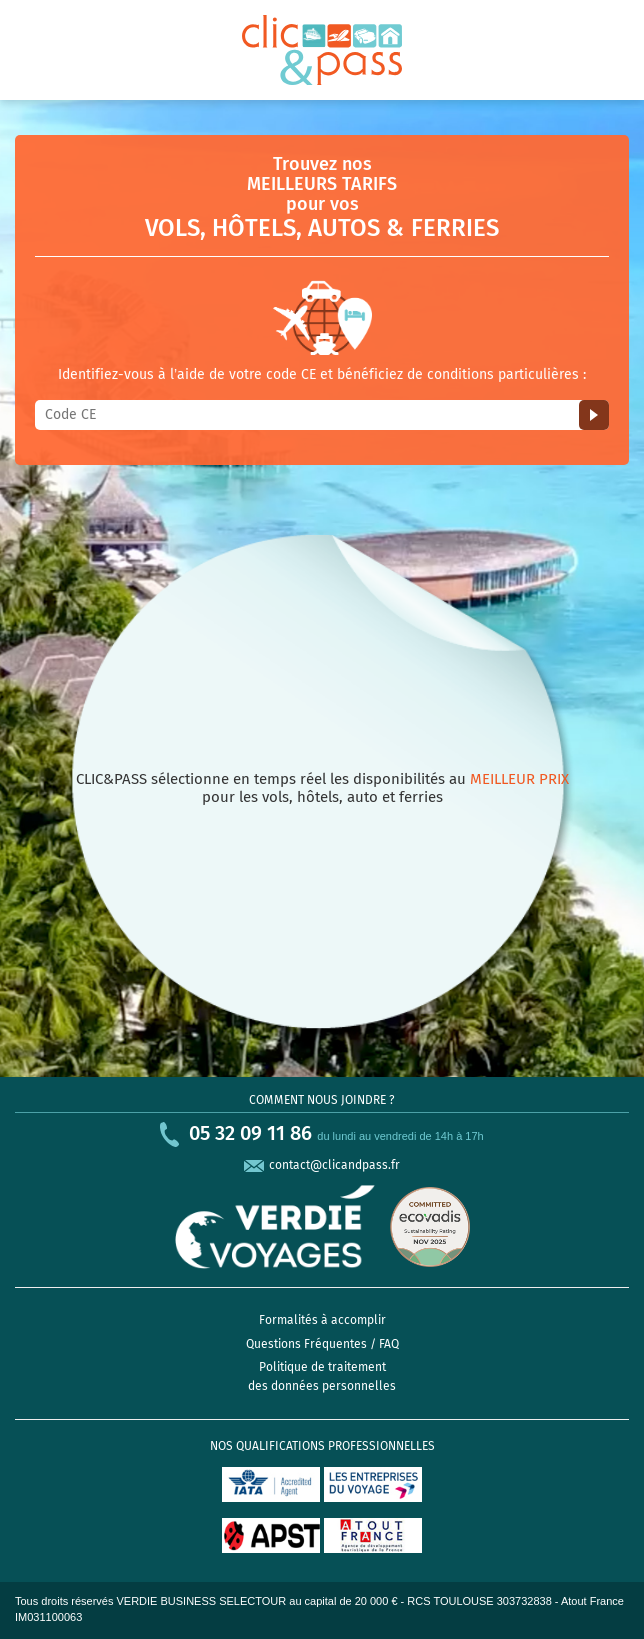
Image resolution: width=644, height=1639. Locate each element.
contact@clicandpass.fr (334, 1165)
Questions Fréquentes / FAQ (322, 1344)
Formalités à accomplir (322, 1320)
